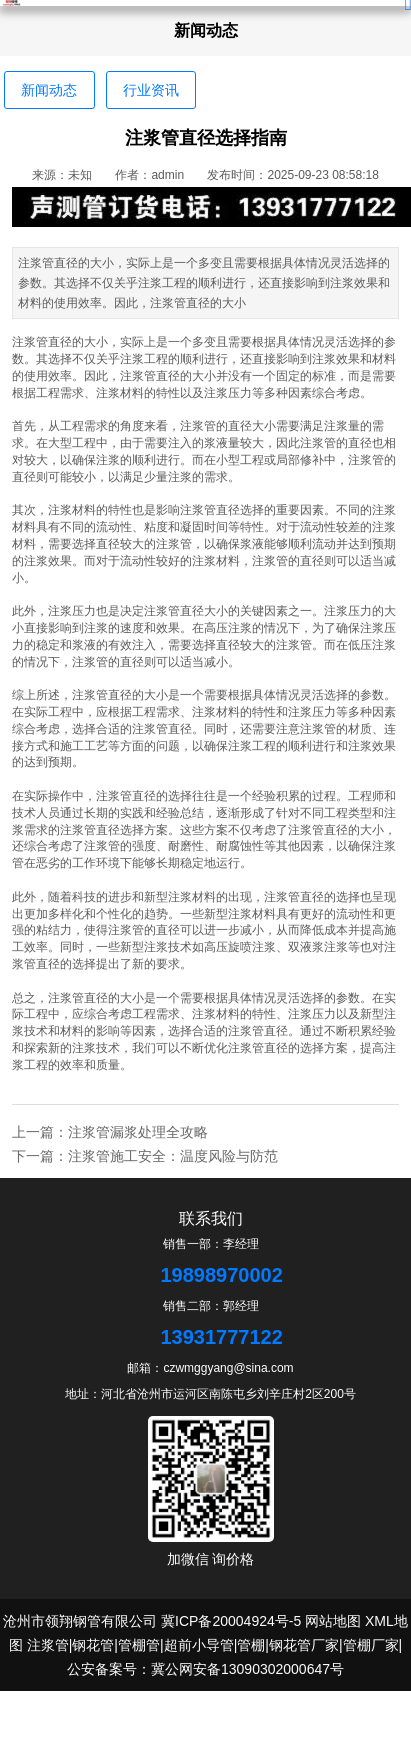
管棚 (251, 1645)
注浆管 (48, 1645)
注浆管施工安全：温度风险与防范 (173, 1156)
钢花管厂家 (304, 1645)
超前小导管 (199, 1645)
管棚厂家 (371, 1645)
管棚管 (139, 1645)
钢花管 (93, 1645)
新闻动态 (49, 90)
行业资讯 (151, 90)
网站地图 (333, 1621)
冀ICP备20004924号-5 (231, 1621)
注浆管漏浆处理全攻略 (138, 1132)
